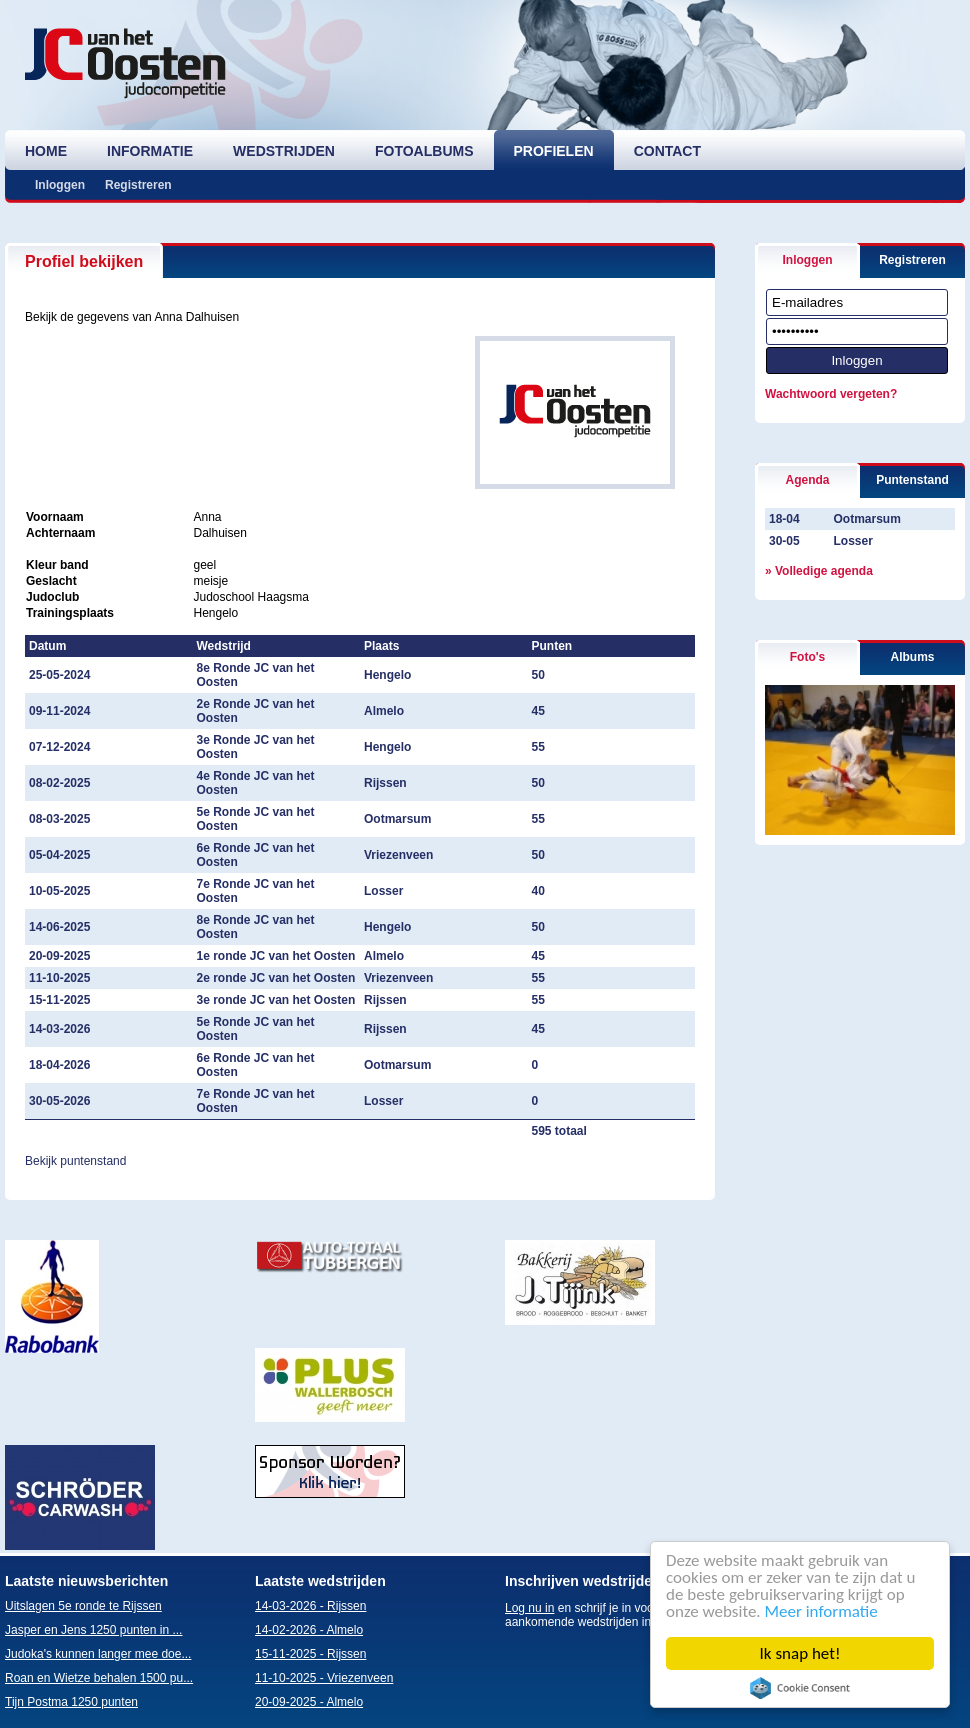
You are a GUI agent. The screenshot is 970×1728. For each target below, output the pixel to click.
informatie (150, 151)
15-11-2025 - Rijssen (310, 1654)
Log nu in (529, 1608)
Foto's (808, 657)
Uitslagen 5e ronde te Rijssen (83, 1606)
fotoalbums (424, 151)
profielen (554, 151)
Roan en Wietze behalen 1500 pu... (99, 1678)
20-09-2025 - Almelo (309, 1702)
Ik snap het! (800, 1653)
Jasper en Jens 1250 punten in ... (93, 1630)
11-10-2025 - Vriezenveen (324, 1678)
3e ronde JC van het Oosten (276, 1000)
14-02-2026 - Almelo (309, 1630)
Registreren (138, 185)
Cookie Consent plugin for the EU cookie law (800, 1688)
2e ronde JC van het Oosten (276, 978)
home (46, 151)
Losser (852, 541)
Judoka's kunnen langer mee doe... (98, 1654)
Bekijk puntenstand (75, 1161)
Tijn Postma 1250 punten (71, 1702)
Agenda (807, 480)
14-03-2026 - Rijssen (310, 1606)
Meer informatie (821, 1611)
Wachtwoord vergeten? (831, 394)
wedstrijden (284, 151)
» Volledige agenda (819, 571)
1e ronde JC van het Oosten (276, 956)
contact (667, 151)
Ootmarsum (866, 519)
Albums (912, 657)
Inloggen (60, 185)
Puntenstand (912, 480)
